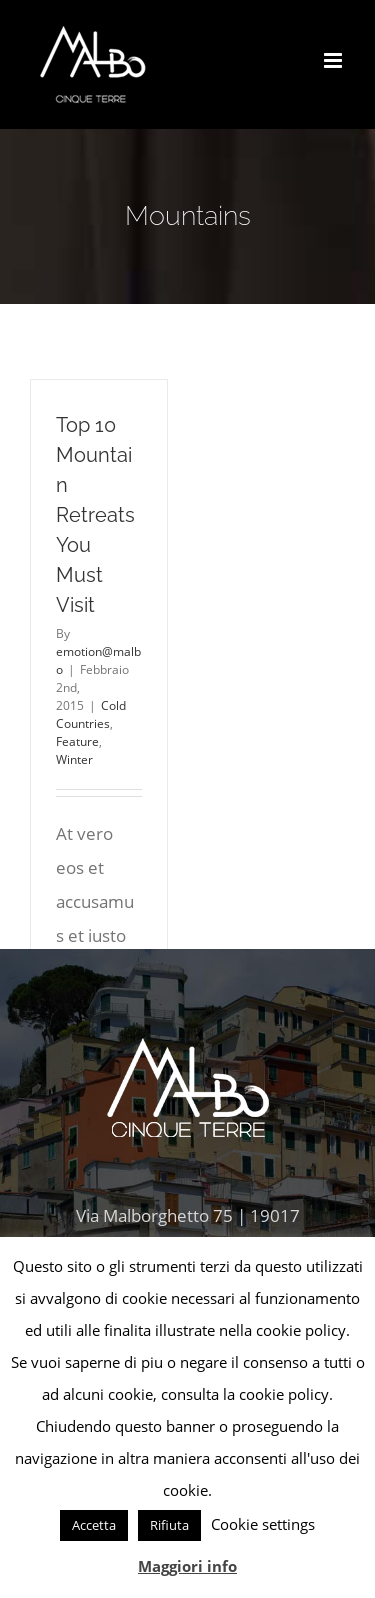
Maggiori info (187, 1566)
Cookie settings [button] (263, 1524)
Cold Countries (91, 714)
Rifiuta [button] (169, 1525)
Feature (77, 741)
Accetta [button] (94, 1525)
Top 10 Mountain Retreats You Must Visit (95, 515)
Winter (74, 759)
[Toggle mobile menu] (334, 60)
